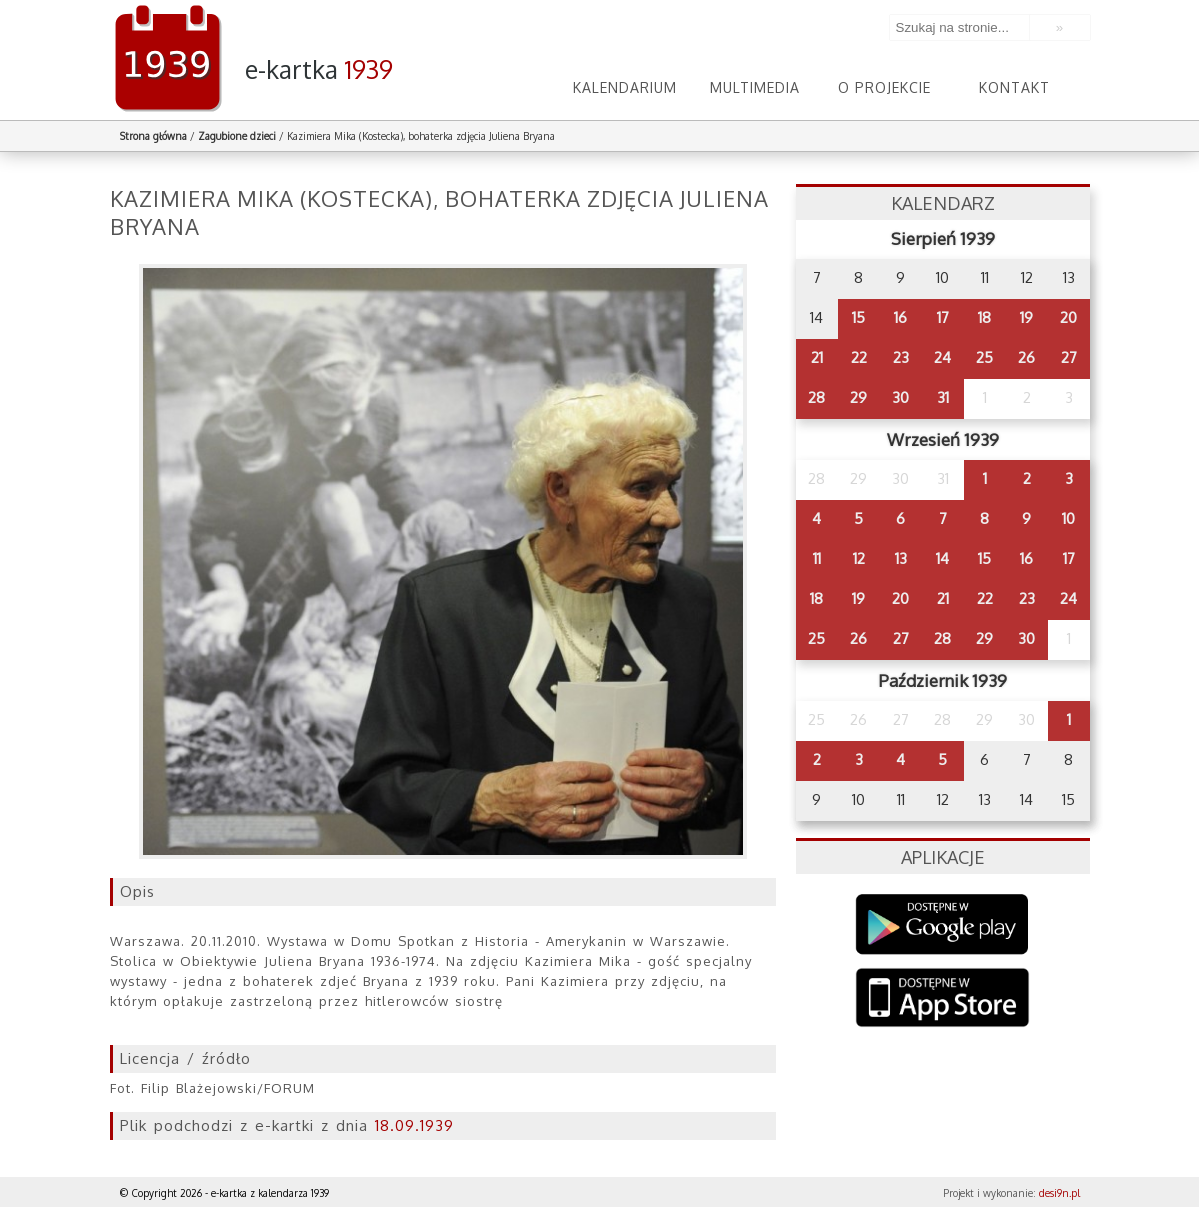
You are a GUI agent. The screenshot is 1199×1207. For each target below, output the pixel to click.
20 (1068, 317)
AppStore (942, 999)
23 (901, 357)
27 (1069, 357)
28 (816, 397)
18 (984, 317)
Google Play (942, 924)
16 (900, 317)
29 (858, 397)
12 (859, 558)
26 (1026, 357)
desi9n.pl (1059, 1193)
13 (901, 558)
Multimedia (755, 87)
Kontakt (1014, 87)
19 (1026, 317)
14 (942, 558)
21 (817, 357)
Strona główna (153, 136)
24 (942, 357)
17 (943, 317)
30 (900, 397)
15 (858, 317)
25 (984, 357)
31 (943, 397)
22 (859, 357)
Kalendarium (625, 87)
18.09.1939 (414, 1125)
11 (817, 558)
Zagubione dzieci (237, 136)
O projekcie (884, 87)
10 (1068, 518)
